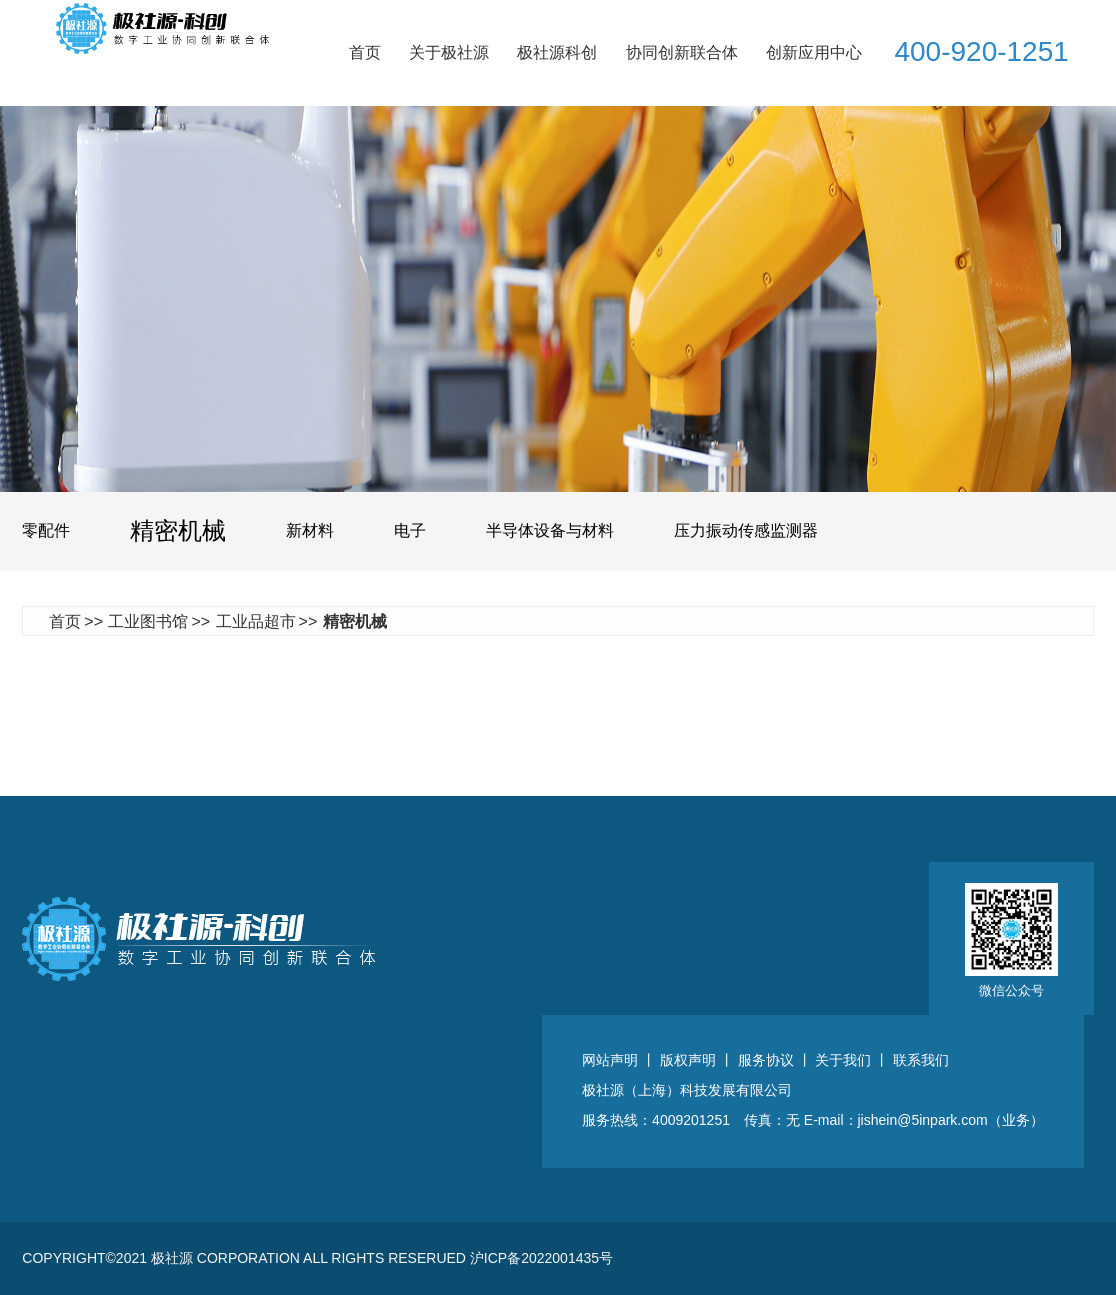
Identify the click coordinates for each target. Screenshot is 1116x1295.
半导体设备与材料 (550, 530)
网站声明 (610, 1060)
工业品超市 (256, 621)
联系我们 (921, 1060)
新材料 (310, 530)
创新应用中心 (814, 52)
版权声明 (688, 1060)
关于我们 (843, 1060)
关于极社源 (449, 52)
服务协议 (766, 1060)
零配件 (46, 530)
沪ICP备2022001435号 (541, 1258)
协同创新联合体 (682, 52)
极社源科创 (557, 52)
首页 (365, 52)
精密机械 (178, 530)
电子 (410, 530)
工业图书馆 (148, 621)
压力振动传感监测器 (746, 530)
